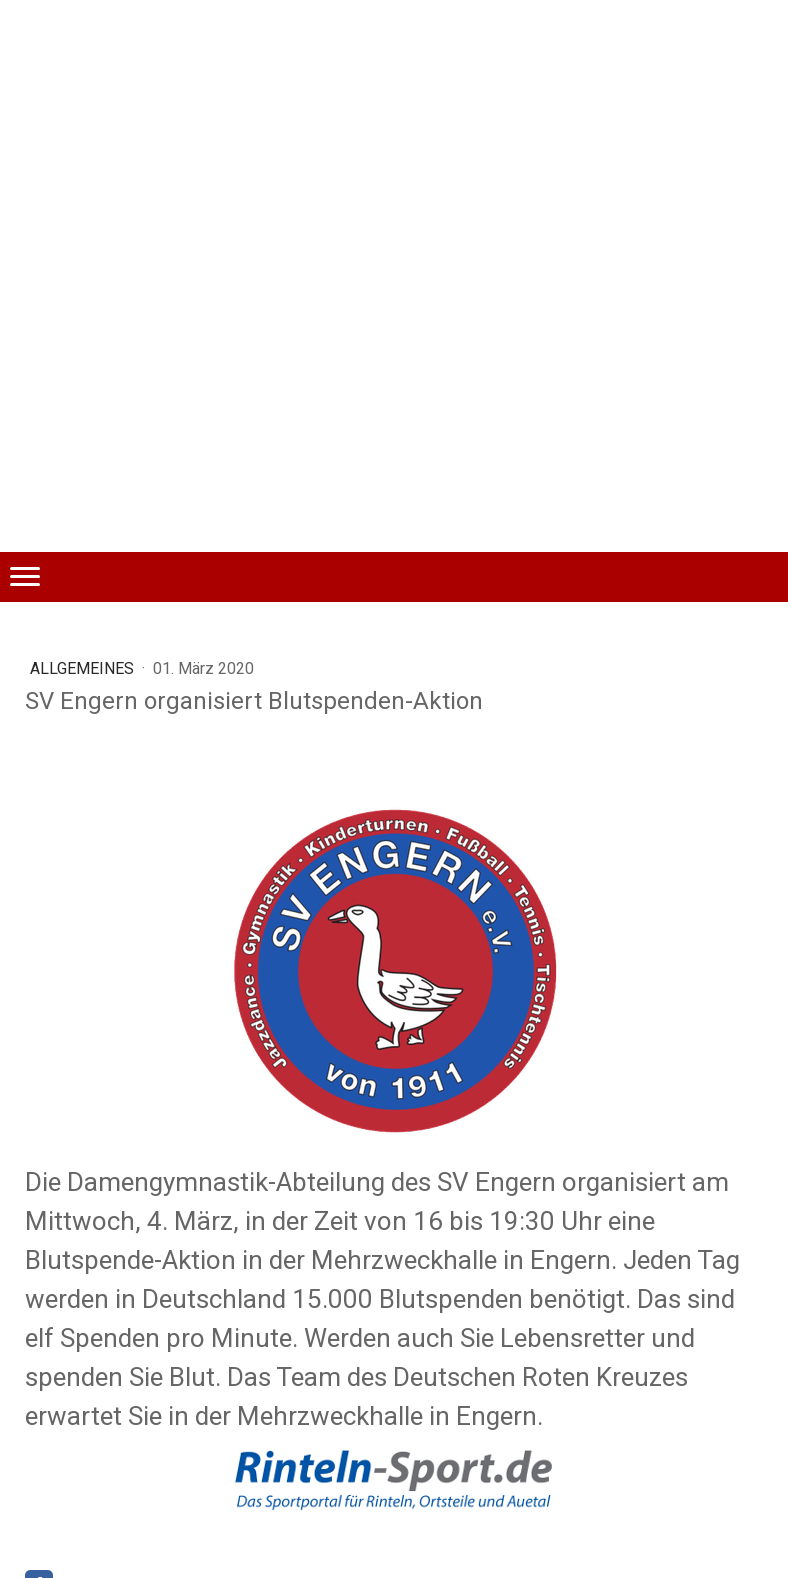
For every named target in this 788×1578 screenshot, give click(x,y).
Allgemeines (84, 668)
